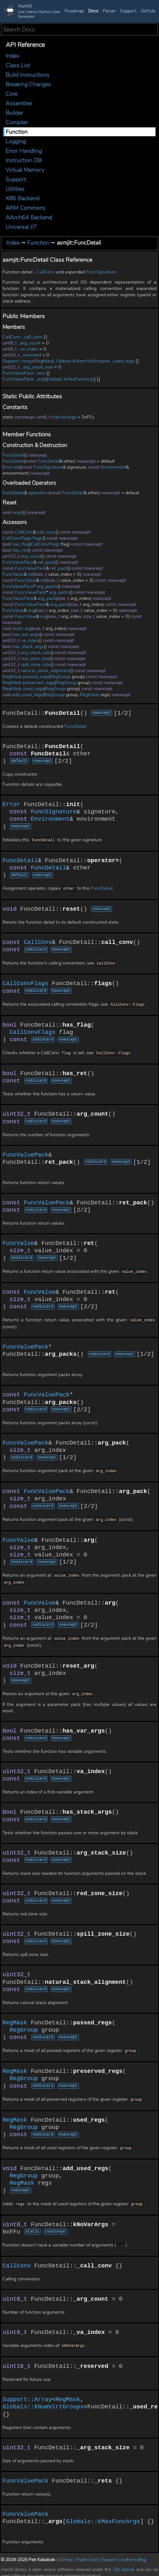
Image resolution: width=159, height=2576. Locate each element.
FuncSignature (101, 272)
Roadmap (74, 11)
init (17, 467)
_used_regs (122, 361)
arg (31, 610)
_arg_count (29, 343)
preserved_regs (38, 683)
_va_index (28, 349)
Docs (93, 11)
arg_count (31, 556)
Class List (18, 65)
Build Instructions (28, 75)
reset (17, 512)
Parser (109, 11)
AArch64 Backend (29, 217)
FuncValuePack (18, 373)
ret (31, 574)
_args (40, 379)
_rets (40, 373)
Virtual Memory (25, 170)
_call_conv (32, 337)
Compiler (17, 122)
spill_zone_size (36, 665)
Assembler (19, 103)
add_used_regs (27, 695)
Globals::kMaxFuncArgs (70, 379)
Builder (14, 113)
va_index (30, 641)
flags (38, 538)
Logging (16, 141)
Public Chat (86, 2554)
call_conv (46, 532)
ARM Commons (26, 208)
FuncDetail (13, 455)
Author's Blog (133, 2554)
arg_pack (47, 598)
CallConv (46, 272)
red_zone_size (35, 659)
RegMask (44, 361)
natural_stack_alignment (45, 671)
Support (128, 11)
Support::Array (17, 361)
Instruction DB (24, 160)
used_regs (33, 689)
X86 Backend (22, 198)
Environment (113, 467)
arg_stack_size (36, 653)
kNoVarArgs (64, 417)
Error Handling (24, 151)
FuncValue (13, 574)
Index (12, 56)
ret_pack (46, 562)
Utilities (15, 189)
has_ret (20, 550)
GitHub (148, 11)
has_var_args (25, 634)
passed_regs (36, 677)
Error (7, 467)
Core (11, 94)
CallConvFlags (17, 538)
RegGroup (60, 677)
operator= (38, 493)
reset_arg (21, 628)
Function (17, 132)
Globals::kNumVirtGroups (81, 361)
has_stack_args (28, 647)
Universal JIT (21, 227)
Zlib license (123, 2564)
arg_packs (47, 586)
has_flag (21, 544)
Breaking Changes (28, 84)
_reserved (31, 355)
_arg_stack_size (37, 367)
